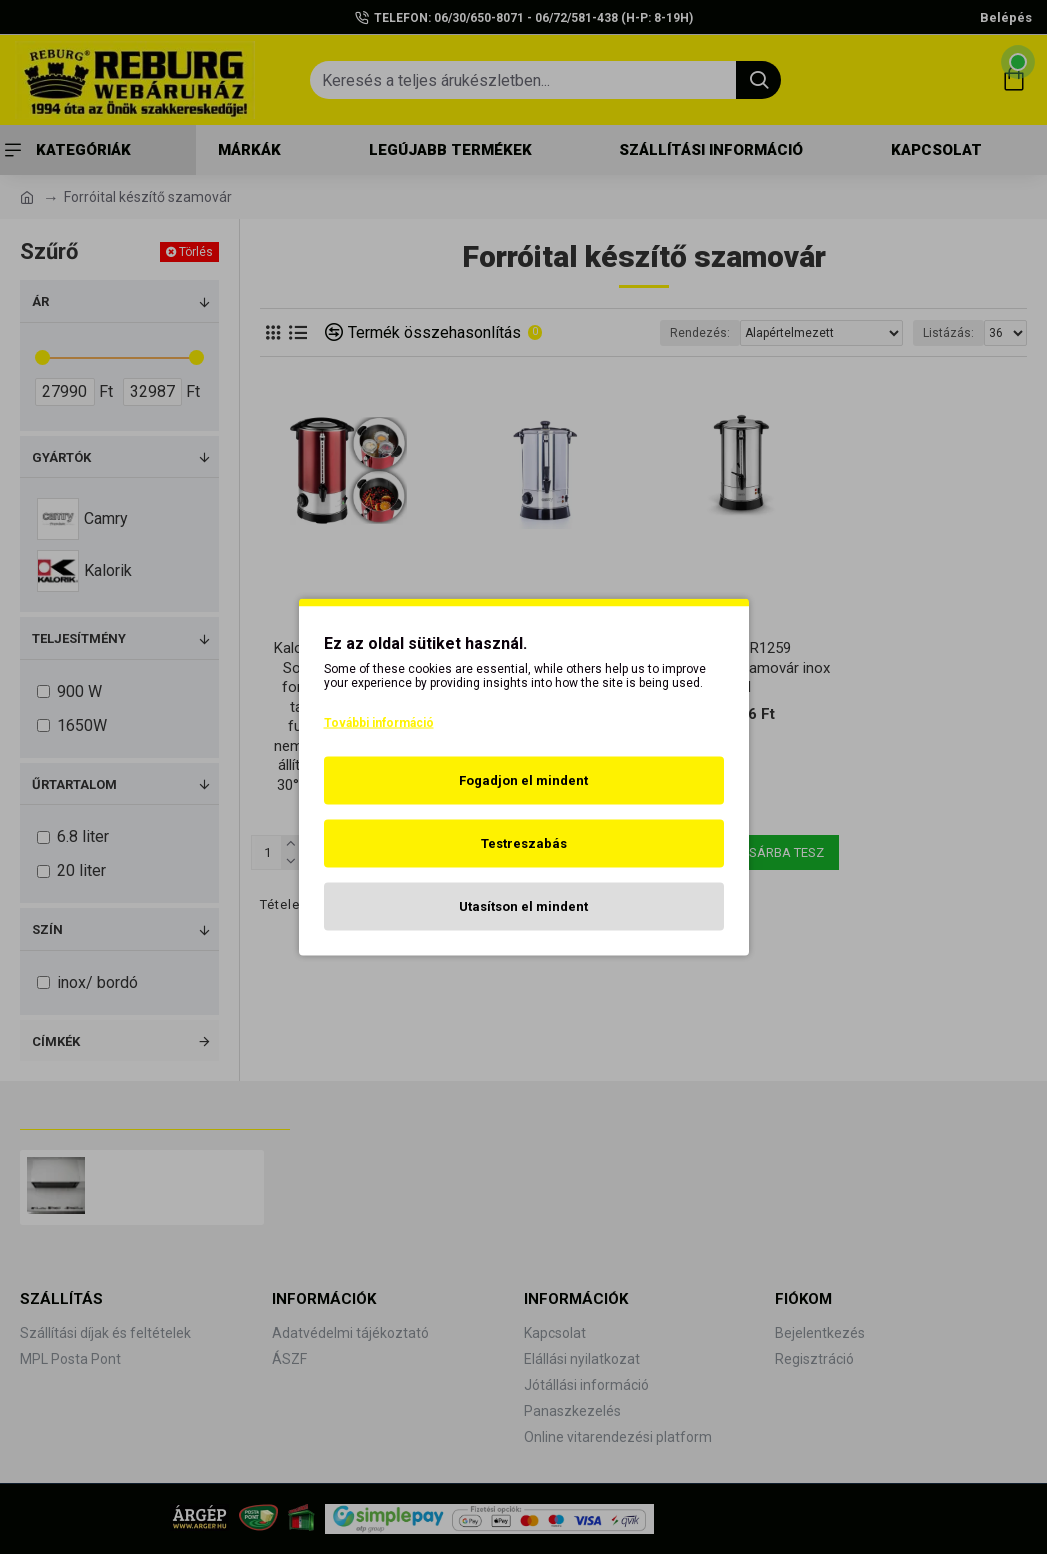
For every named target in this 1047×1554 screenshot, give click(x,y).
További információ (379, 723)
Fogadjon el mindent (523, 780)
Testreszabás (524, 843)
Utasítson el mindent (523, 906)
